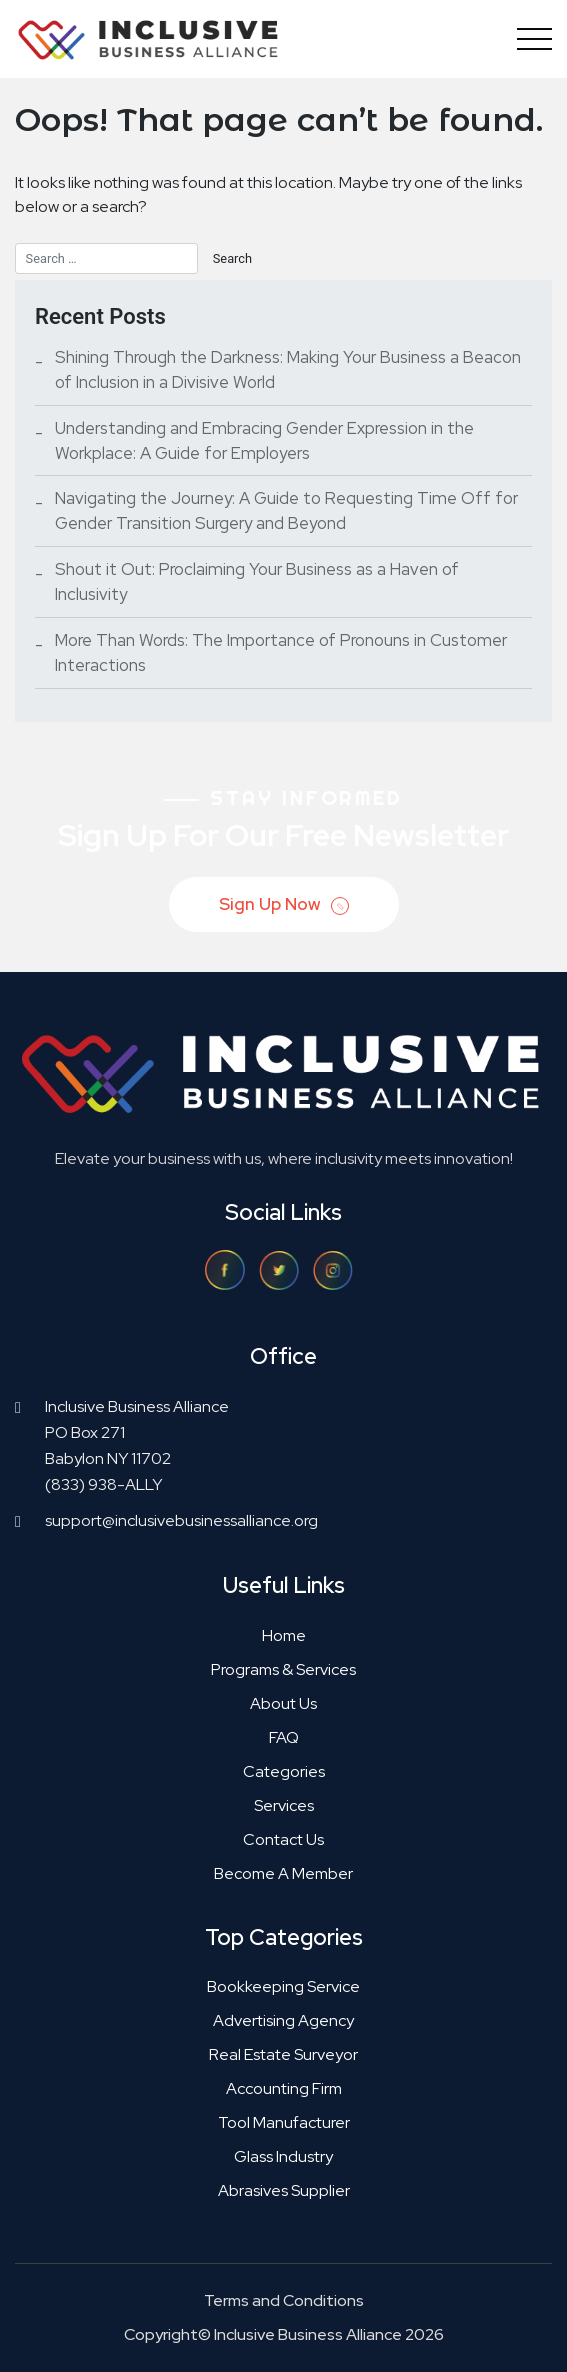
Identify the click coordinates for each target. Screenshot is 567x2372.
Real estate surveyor (283, 2054)
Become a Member (283, 1873)
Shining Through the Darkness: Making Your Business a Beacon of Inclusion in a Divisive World (288, 369)
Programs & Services (283, 1669)
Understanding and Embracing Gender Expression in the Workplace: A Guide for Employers (264, 440)
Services (284, 1805)
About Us (283, 1703)
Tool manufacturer (284, 2122)
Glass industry (283, 2156)
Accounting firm (284, 2088)
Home (284, 1635)
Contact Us (283, 1839)
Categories (284, 1771)
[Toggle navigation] (529, 39)
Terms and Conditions (284, 2300)
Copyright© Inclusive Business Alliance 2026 (284, 2334)
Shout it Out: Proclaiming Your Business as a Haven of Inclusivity (257, 581)
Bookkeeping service (283, 1986)
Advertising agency (283, 2020)
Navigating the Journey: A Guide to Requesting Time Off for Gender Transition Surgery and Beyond (286, 510)
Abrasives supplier (284, 2190)
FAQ (284, 1737)
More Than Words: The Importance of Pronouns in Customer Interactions (281, 652)
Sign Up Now (286, 906)
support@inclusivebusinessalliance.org (181, 1520)
